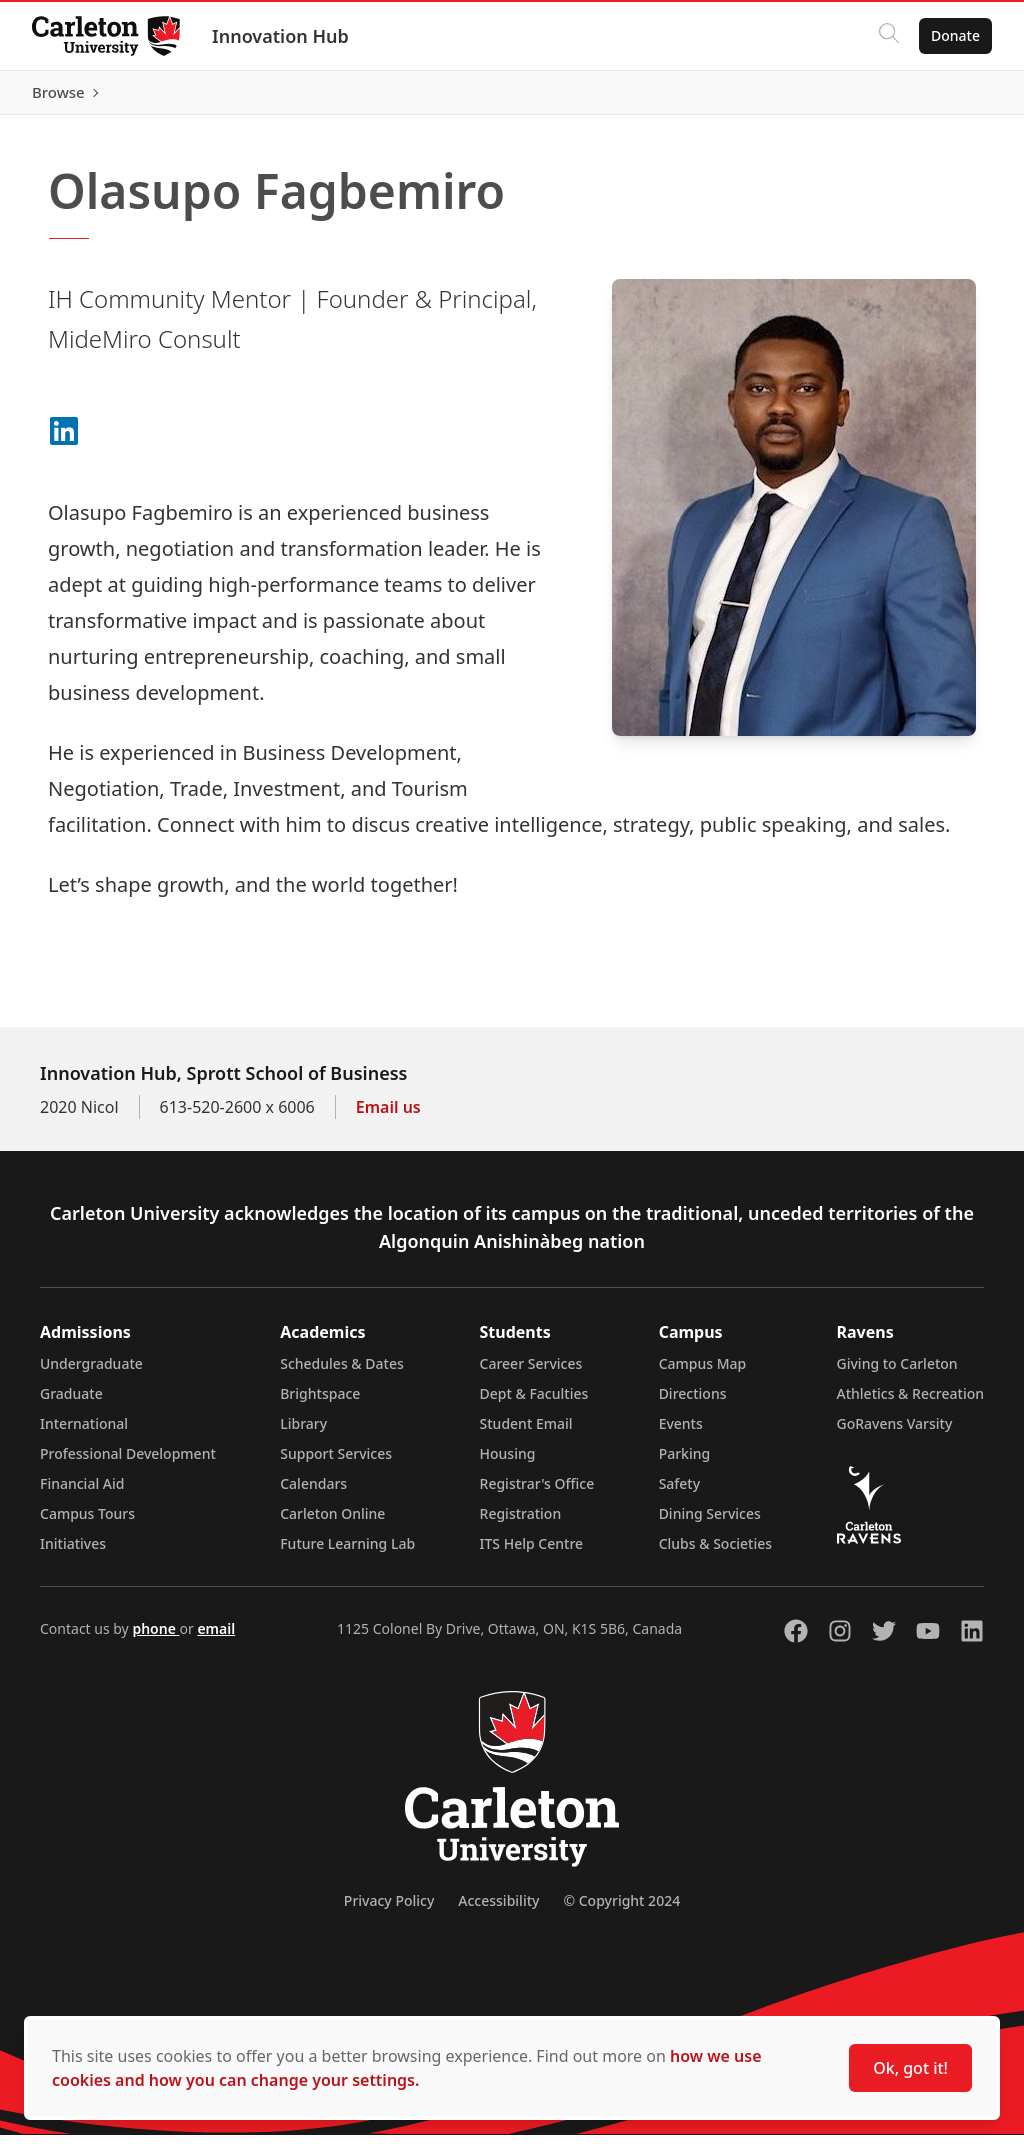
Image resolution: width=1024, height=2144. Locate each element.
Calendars (313, 1492)
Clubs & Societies (715, 1552)
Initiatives (73, 1552)
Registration (521, 1522)
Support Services (336, 1462)
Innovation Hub (280, 36)
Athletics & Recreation (910, 1402)
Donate (955, 35)
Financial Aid (82, 1492)
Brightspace (320, 1402)
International (84, 1432)
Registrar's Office (537, 1492)
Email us (388, 1116)
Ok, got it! (910, 2068)
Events (681, 1432)
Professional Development (128, 1462)
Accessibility (498, 1909)
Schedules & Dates (342, 1372)
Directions (693, 1402)
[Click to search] (889, 36)
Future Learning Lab (347, 1552)
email (216, 1637)
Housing (508, 1462)
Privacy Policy (389, 1909)
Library (303, 1432)
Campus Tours (87, 1522)
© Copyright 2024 (621, 1909)
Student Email (526, 1432)
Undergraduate (91, 1372)
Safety (680, 1492)
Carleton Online (332, 1522)
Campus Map (703, 1372)
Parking (685, 1462)
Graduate (71, 1402)
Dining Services (710, 1522)
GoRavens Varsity (895, 1432)
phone (155, 1637)
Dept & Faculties (534, 1402)
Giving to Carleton (897, 1372)
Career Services (531, 1372)
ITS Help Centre (532, 1552)
